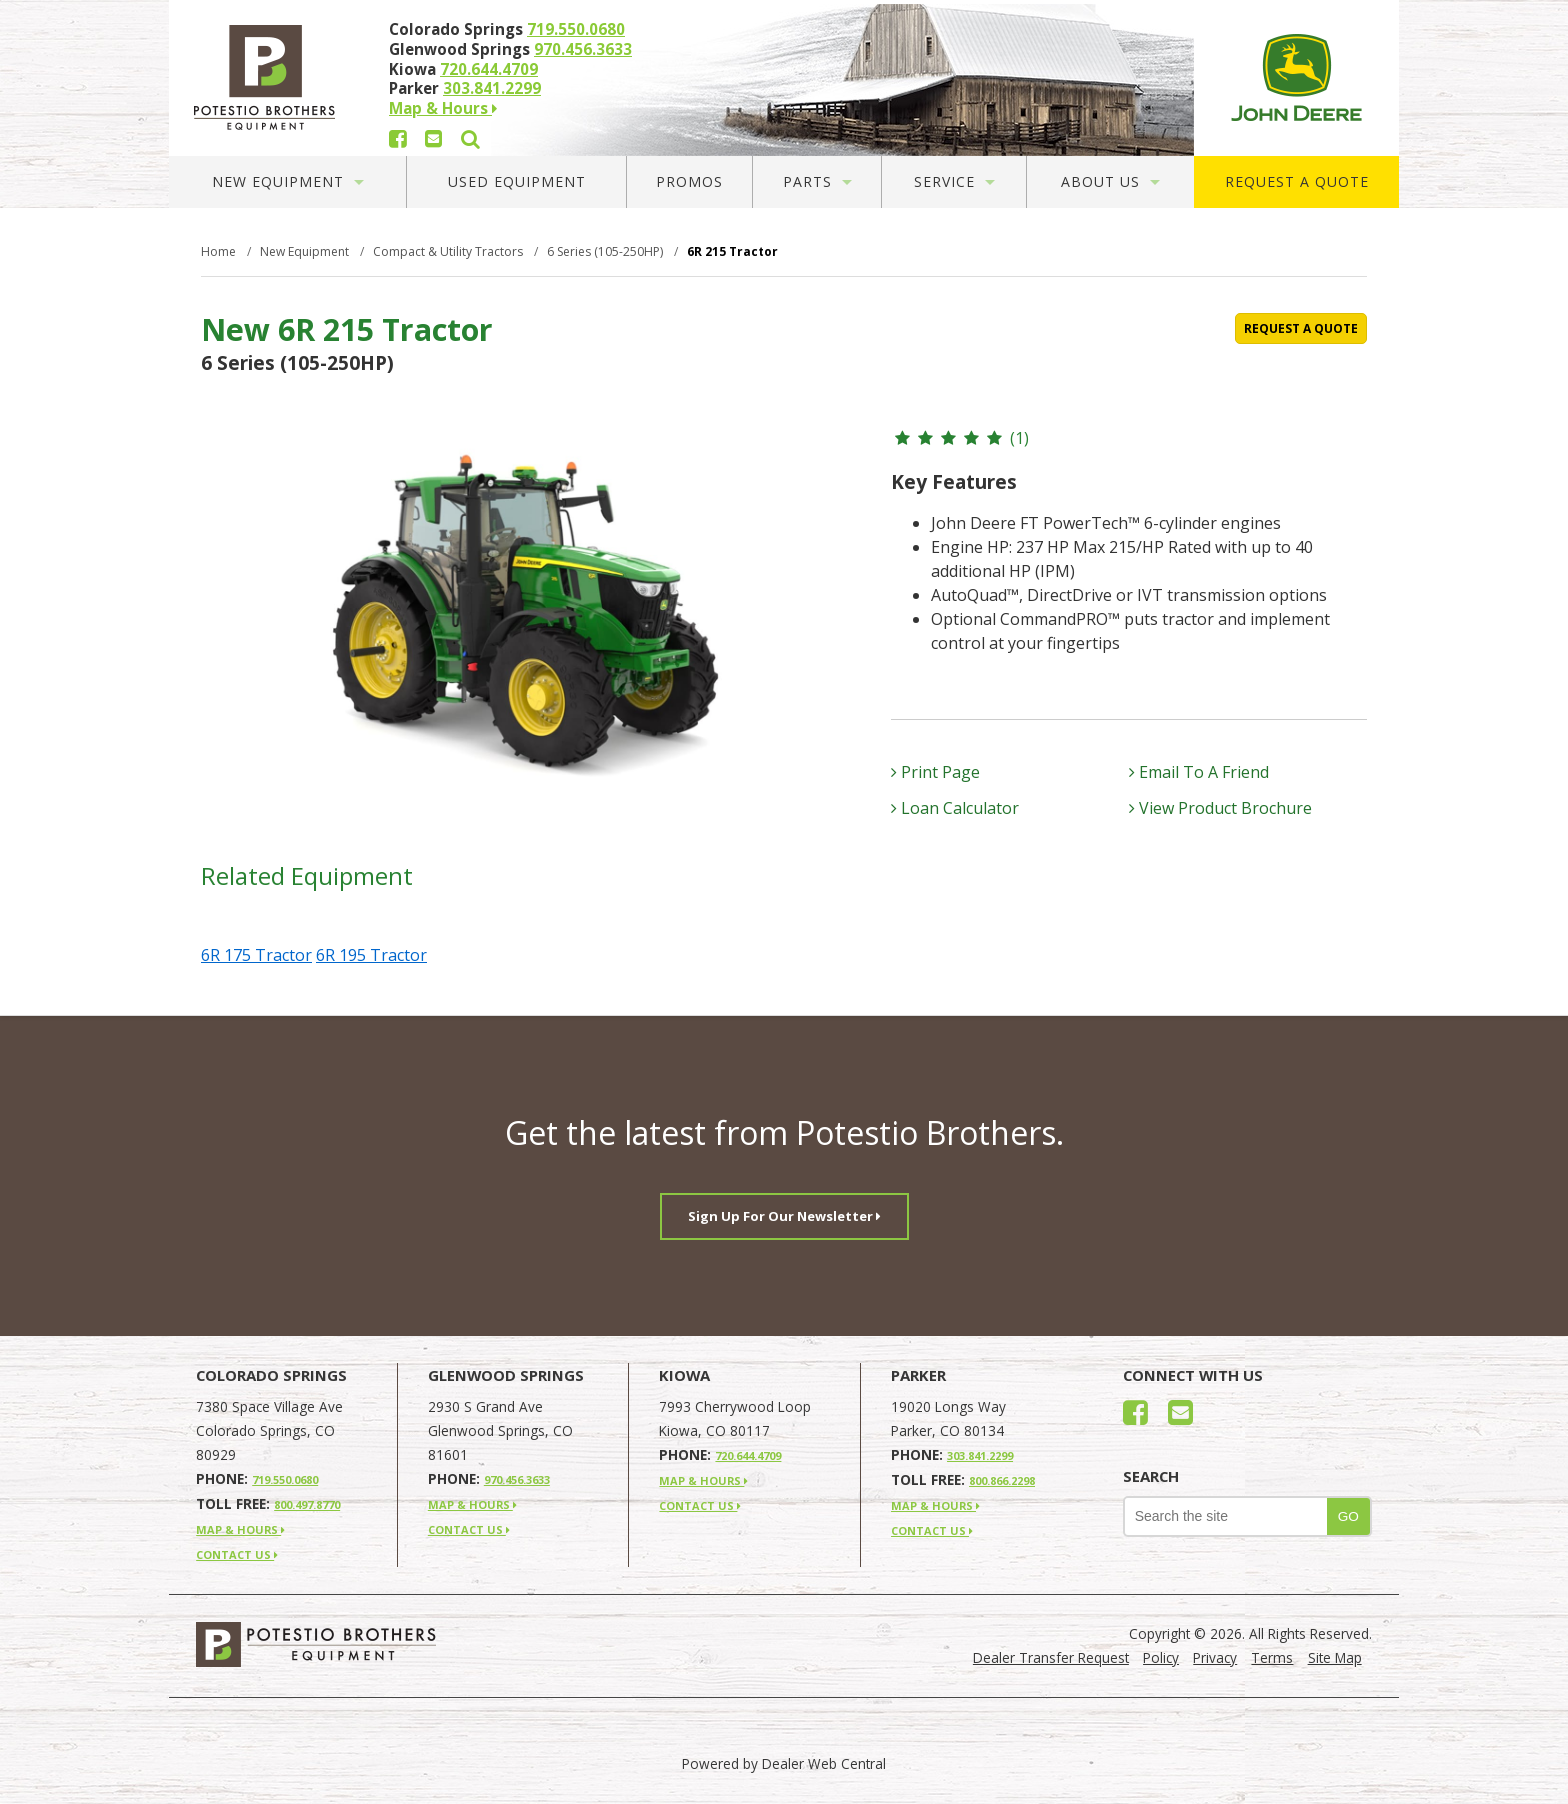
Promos (689, 181)
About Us (1110, 181)
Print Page (935, 772)
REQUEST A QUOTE (1301, 328)
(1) (960, 438)
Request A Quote (1297, 181)
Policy (1161, 1657)
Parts (817, 181)
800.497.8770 (307, 1504)
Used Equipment (517, 181)
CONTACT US (237, 1554)
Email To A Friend (1199, 772)
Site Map (1335, 1657)
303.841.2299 (492, 88)
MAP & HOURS (240, 1529)
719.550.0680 (576, 29)
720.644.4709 (489, 69)
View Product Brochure (1220, 808)
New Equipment (288, 181)
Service (954, 181)
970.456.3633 (583, 49)
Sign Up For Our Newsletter (784, 1216)
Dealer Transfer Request (1051, 1657)
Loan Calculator (955, 808)
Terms (1272, 1657)
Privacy (1215, 1657)
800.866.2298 (1002, 1480)
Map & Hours (443, 108)
